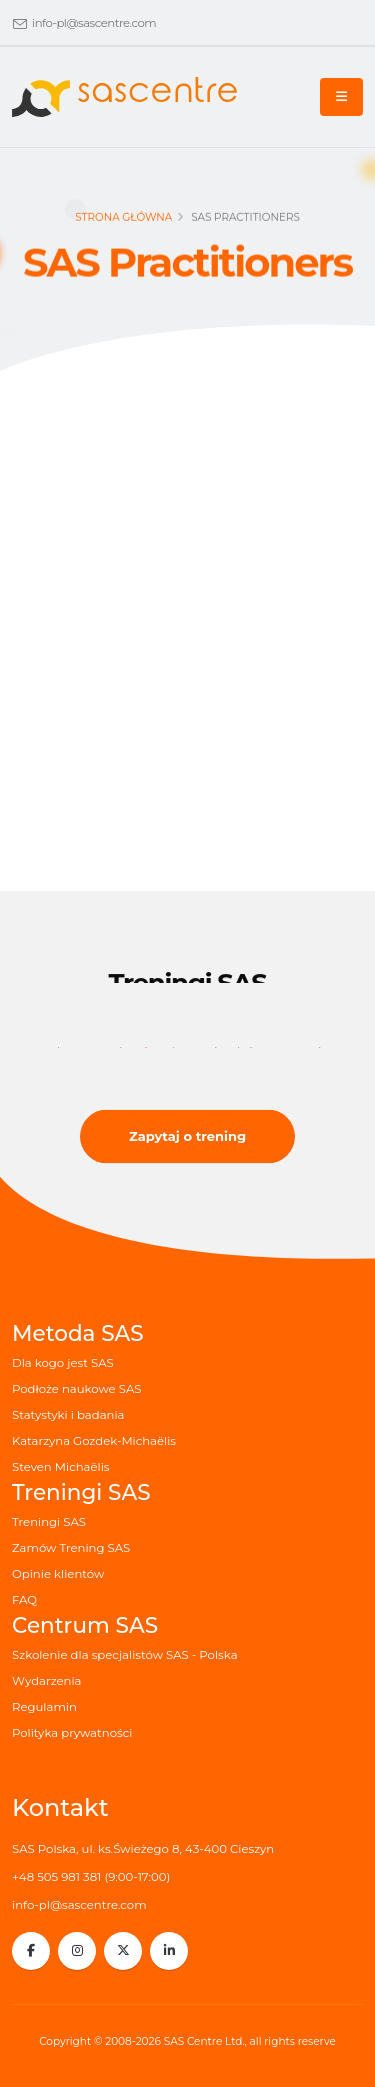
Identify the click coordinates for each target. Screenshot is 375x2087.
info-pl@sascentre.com (94, 23)
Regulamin (44, 1707)
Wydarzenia (47, 1681)
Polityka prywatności (72, 1733)
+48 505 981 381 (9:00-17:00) (91, 1877)
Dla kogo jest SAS (63, 1363)
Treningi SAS (49, 1522)
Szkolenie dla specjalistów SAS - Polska (125, 1655)
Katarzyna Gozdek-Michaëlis (94, 1441)
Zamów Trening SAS (71, 1548)
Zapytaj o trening (187, 1136)
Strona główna (123, 220)
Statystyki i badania (68, 1415)
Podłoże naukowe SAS (77, 1389)
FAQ (24, 1600)
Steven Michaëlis (60, 1467)
